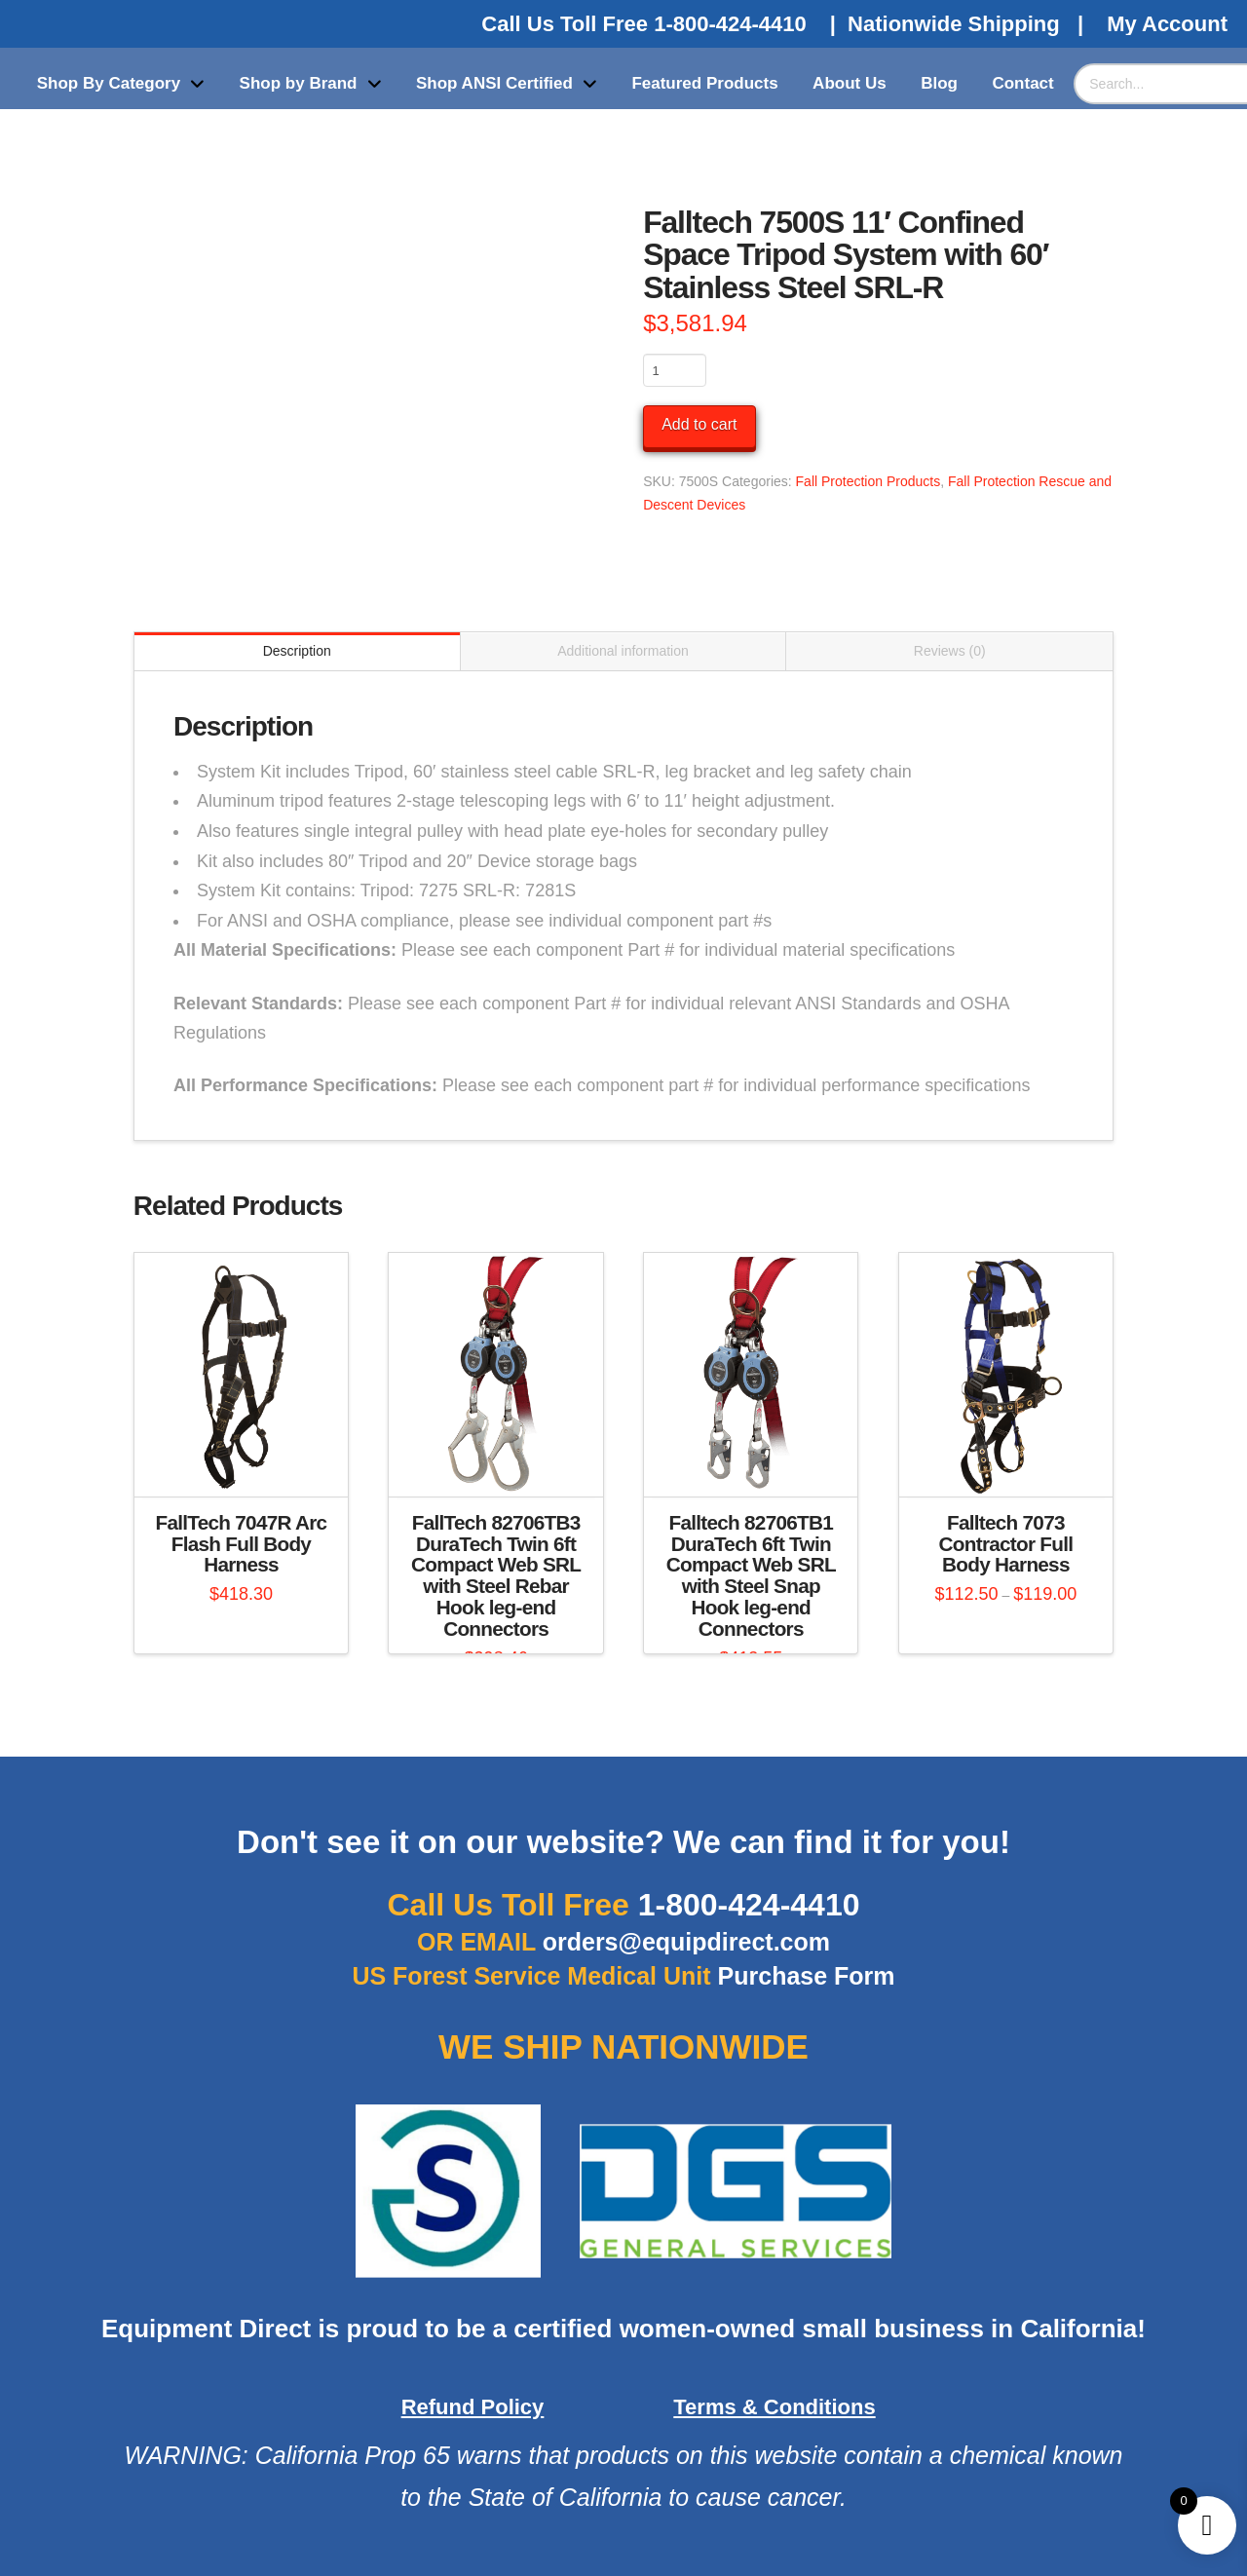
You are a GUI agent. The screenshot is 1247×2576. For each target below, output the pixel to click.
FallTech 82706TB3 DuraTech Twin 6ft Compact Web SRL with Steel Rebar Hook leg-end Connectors (496, 1575)
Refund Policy (473, 2407)
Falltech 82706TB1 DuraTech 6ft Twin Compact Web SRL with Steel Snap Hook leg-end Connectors (751, 1575)
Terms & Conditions (774, 2407)
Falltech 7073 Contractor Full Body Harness (1006, 1543)
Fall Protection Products (868, 481)
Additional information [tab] (623, 651)
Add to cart (699, 424)
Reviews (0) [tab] (950, 651)
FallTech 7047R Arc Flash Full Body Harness (241, 1543)
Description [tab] (297, 651)
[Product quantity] (674, 370)
